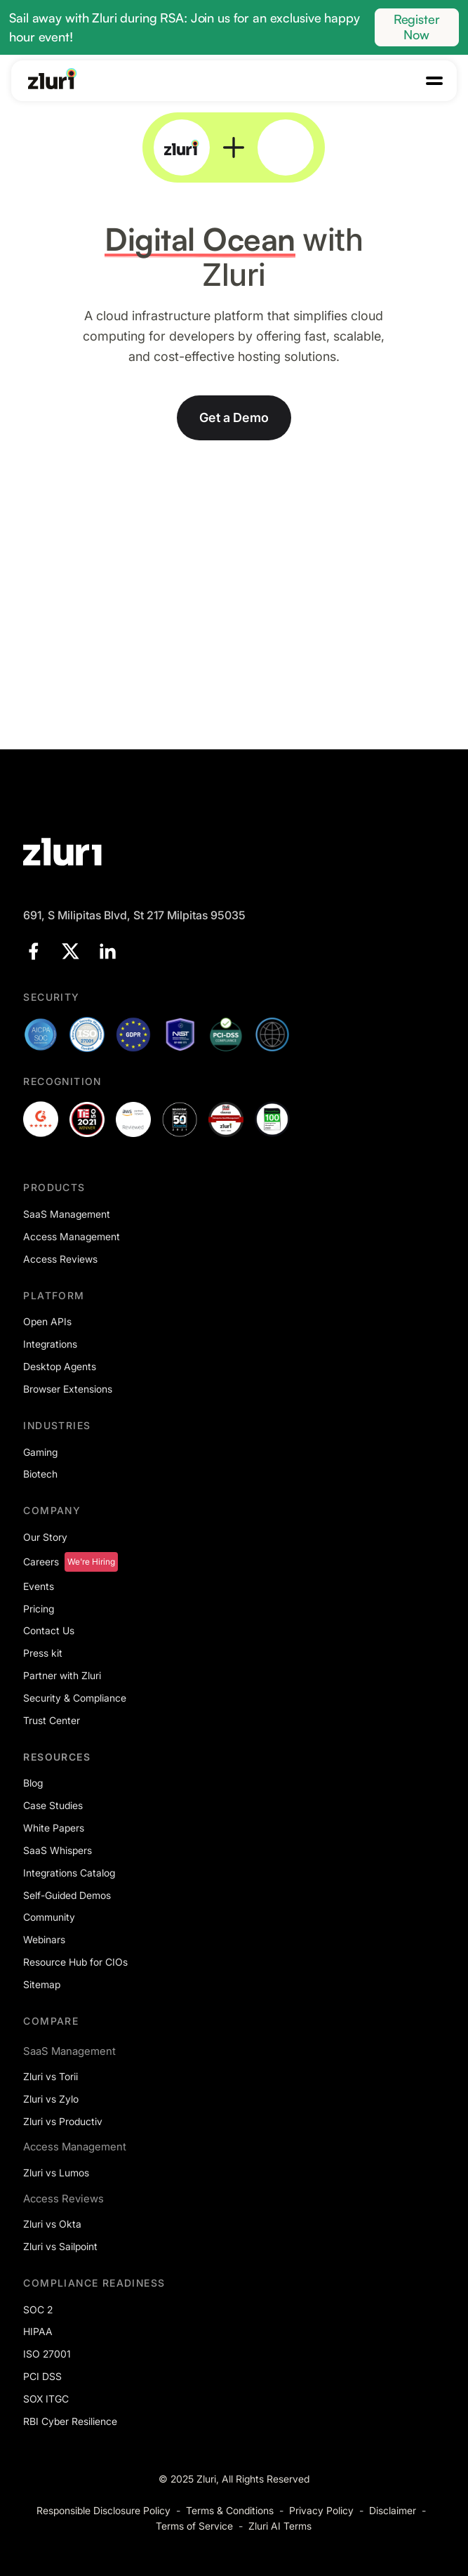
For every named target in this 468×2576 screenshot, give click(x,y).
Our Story (45, 1537)
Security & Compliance (74, 1698)
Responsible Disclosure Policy (103, 2510)
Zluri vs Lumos (56, 2173)
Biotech (40, 1474)
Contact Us (48, 1630)
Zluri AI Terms (280, 2526)
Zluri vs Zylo (51, 2099)
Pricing (38, 1609)
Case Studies (53, 1805)
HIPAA (38, 2331)
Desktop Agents (59, 1366)
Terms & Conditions (230, 2510)
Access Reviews (60, 1259)
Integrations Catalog (69, 1873)
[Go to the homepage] (52, 78)
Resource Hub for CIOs (75, 1962)
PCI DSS (42, 2376)
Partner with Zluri (62, 1675)
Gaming (40, 1452)
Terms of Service (194, 2526)
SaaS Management (66, 1214)
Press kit (42, 1653)
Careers (41, 1562)
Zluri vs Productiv (62, 2121)
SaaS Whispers (57, 1850)
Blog (33, 1783)
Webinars (44, 1939)
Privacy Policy (321, 2510)
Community (49, 1917)
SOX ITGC (46, 2399)
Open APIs (47, 1321)
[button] (434, 81)
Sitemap (41, 1984)
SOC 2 (38, 2309)
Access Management (71, 1236)
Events (38, 1586)
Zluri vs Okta (52, 2224)
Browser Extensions (67, 1389)
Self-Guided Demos (67, 1895)
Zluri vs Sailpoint (60, 2246)
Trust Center (51, 1720)
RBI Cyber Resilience (70, 2421)
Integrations (50, 1344)
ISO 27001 (47, 2354)
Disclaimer (392, 2510)
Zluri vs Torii (50, 2076)
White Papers (53, 1828)
